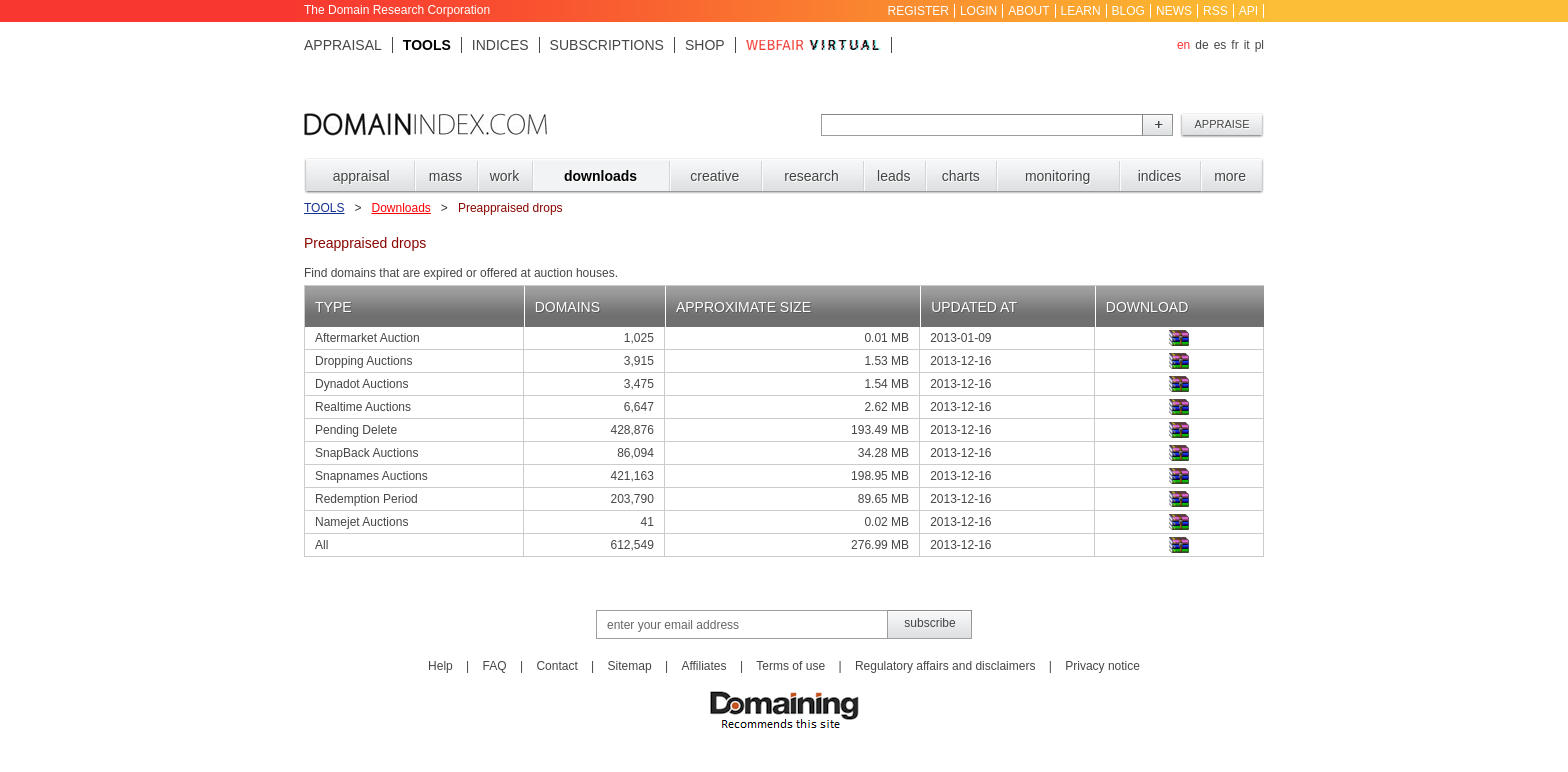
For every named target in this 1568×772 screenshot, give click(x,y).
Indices (500, 45)
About (1028, 11)
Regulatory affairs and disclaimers (945, 666)
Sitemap (630, 666)
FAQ (495, 666)
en (1183, 45)
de (1201, 45)
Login (978, 11)
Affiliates (703, 666)
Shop (705, 45)
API (1248, 11)
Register (918, 11)
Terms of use (790, 666)
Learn (1081, 11)
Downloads (400, 208)
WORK (505, 176)
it (1247, 45)
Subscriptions (607, 45)
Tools (427, 45)
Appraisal (343, 45)
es (1220, 45)
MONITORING (1057, 176)
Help (440, 666)
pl (1259, 45)
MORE (1230, 176)
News (1174, 11)
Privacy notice (1102, 666)
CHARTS (961, 176)
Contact (556, 666)
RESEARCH (811, 176)
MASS (445, 176)
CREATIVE (714, 176)
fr (1234, 45)
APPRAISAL (361, 176)
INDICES (1160, 176)
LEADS (893, 176)
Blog (1128, 11)
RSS (1215, 11)
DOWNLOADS (600, 176)
